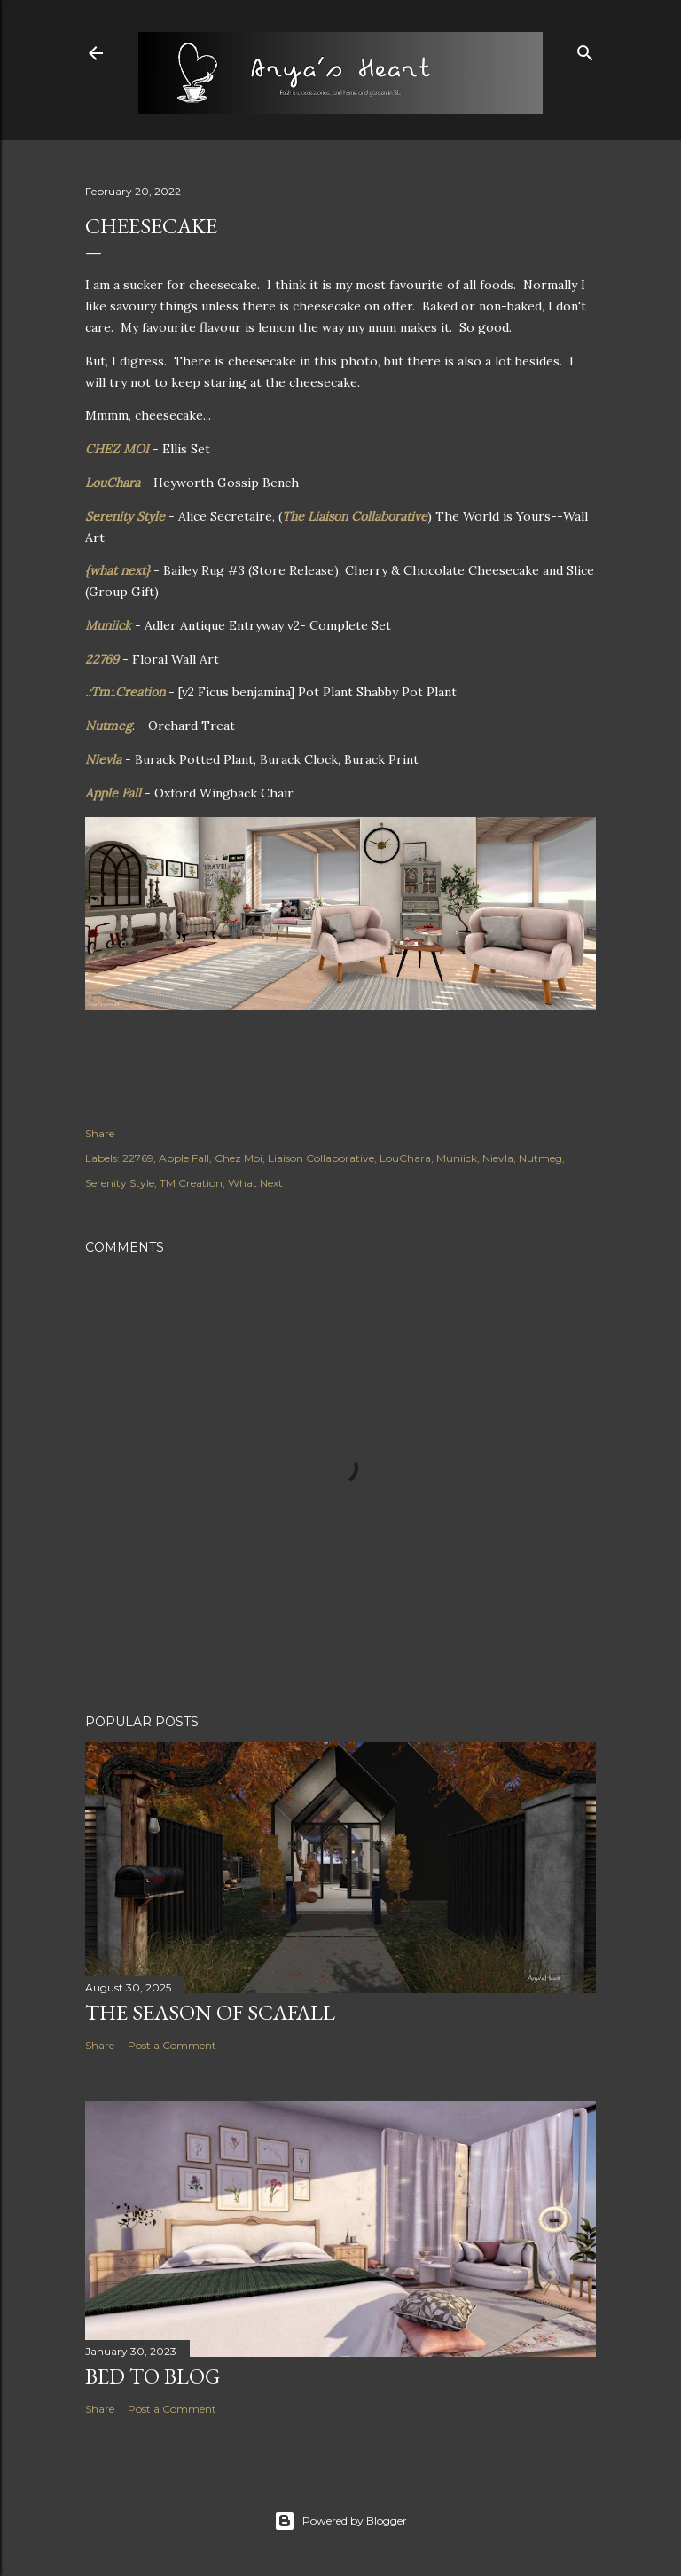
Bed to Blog (152, 2376)
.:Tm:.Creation (125, 692)
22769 (103, 659)
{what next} (117, 570)
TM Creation (191, 1183)
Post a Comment (172, 2045)
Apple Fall (115, 793)
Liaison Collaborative (321, 1158)
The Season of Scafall (210, 2012)
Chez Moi (238, 1158)
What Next (255, 1183)
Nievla (105, 759)
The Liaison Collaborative (354, 516)
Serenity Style (125, 516)
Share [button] (99, 1133)
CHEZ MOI (117, 449)
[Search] (585, 49)
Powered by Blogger (340, 2521)
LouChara (114, 483)
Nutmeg (108, 726)
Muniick (110, 625)
